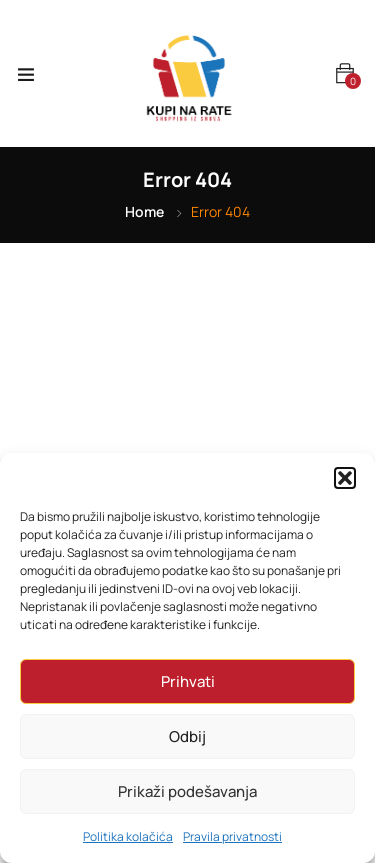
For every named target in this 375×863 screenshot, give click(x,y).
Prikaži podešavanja (187, 791)
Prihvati (188, 681)
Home (144, 211)
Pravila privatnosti (232, 836)
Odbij (187, 736)
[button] (345, 478)
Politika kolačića (128, 836)
